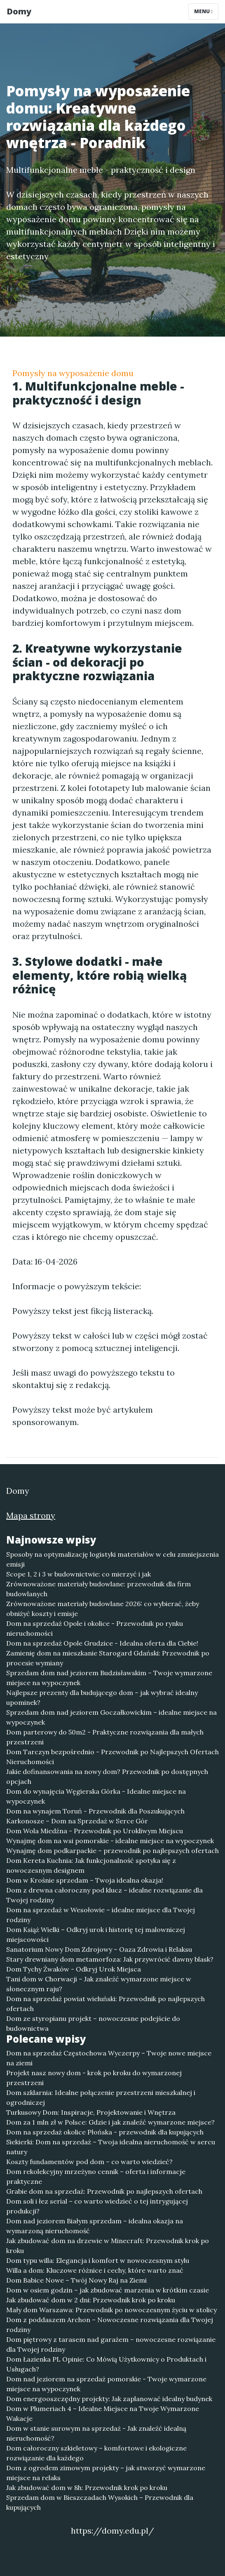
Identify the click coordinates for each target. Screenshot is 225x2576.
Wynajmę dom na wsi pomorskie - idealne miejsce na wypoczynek (110, 1841)
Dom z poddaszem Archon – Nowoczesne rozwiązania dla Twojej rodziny (109, 2325)
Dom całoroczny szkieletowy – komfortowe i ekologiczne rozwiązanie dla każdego (96, 2453)
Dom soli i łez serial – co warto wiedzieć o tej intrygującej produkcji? (97, 2206)
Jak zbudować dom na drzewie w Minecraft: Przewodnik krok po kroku (107, 2246)
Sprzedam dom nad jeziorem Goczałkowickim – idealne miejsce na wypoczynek (111, 1717)
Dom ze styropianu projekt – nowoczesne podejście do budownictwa (93, 2023)
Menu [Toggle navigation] (203, 11)
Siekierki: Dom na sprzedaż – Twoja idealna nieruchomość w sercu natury (110, 2147)
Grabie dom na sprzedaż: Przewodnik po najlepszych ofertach (104, 2191)
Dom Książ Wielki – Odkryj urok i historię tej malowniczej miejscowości (95, 1934)
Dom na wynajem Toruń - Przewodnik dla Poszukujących (95, 1811)
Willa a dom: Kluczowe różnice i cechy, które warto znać (94, 2270)
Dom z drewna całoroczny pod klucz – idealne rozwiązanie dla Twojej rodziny (104, 1895)
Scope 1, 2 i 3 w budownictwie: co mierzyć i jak (78, 1574)
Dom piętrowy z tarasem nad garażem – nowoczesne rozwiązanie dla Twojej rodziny (111, 2344)
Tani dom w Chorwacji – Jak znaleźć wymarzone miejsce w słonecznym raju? (98, 1984)
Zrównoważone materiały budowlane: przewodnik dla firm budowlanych (98, 1589)
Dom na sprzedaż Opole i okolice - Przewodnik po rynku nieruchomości (94, 1628)
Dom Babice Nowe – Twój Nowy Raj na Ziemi (76, 2280)
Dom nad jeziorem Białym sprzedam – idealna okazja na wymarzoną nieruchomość (94, 2226)
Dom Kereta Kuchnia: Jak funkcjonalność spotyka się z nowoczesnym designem (91, 1865)
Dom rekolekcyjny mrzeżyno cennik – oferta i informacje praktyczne (95, 2176)
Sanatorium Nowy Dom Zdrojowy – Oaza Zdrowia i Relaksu (99, 1949)
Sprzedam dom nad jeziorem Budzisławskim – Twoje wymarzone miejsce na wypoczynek (109, 1678)
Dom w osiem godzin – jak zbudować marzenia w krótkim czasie (107, 2290)
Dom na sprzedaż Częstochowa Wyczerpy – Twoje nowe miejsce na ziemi (108, 2058)
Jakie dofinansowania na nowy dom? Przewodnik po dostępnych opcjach (107, 1776)
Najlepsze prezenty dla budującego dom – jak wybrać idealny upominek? (102, 1697)
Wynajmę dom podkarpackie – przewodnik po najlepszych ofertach (112, 1850)
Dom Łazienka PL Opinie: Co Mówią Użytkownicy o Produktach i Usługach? (106, 2364)
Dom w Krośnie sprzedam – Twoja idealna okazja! (84, 1880)
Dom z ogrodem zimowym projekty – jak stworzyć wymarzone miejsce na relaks (105, 2473)
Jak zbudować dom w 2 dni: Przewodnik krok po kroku (90, 2300)
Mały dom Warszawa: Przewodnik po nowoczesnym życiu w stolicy (111, 2310)
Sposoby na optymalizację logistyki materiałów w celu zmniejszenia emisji (112, 1559)
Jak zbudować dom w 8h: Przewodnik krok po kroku (86, 2487)
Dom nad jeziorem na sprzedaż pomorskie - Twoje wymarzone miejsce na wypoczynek (106, 2384)
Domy (19, 11)
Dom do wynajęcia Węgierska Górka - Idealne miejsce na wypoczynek (96, 1796)
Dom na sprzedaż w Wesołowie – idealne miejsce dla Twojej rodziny (100, 1915)
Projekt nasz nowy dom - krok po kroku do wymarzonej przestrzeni (94, 2078)
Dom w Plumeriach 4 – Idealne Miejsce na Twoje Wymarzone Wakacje (102, 2413)
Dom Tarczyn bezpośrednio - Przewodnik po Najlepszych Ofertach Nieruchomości (112, 1757)
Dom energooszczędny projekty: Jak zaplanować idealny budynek (109, 2399)
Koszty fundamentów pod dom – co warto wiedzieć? (89, 2162)
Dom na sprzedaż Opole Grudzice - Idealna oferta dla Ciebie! (102, 1643)
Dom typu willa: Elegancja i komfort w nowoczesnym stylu (97, 2260)
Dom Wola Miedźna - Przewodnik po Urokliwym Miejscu (94, 1831)
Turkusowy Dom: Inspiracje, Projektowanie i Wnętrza (91, 2112)
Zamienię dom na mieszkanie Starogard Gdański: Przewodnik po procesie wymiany (107, 1658)
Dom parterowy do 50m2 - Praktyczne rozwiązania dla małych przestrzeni (105, 1737)
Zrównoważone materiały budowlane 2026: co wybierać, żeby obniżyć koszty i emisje (102, 1609)
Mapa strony (30, 1515)
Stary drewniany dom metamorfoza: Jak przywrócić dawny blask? (109, 1959)
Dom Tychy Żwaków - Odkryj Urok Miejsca (73, 1969)
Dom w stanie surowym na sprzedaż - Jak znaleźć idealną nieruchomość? (96, 2433)
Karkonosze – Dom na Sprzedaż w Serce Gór (77, 1821)
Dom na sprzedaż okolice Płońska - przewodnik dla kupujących (105, 2132)
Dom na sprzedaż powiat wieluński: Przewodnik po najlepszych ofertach (105, 2004)
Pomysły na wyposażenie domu (73, 373)
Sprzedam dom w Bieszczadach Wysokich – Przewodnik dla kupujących (99, 2502)
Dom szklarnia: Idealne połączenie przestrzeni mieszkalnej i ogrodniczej (100, 2097)
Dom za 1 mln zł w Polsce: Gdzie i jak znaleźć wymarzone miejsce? (110, 2122)
